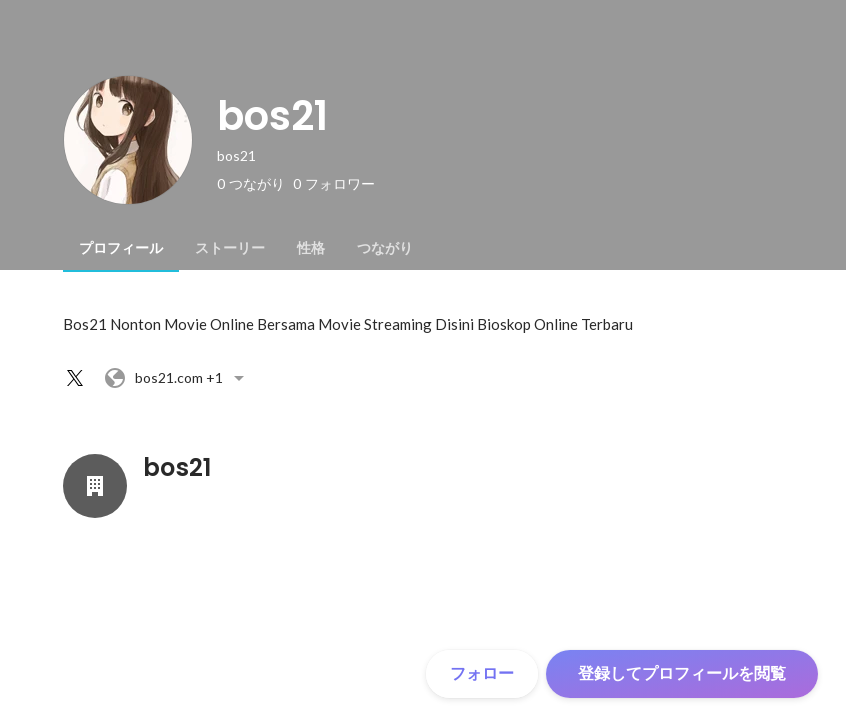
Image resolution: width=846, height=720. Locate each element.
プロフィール (121, 248)
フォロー (482, 673)
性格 (311, 248)
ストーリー (230, 248)
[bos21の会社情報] (95, 486)
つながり (385, 248)
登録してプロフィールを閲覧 (682, 673)
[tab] (121, 248)
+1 (177, 378)
